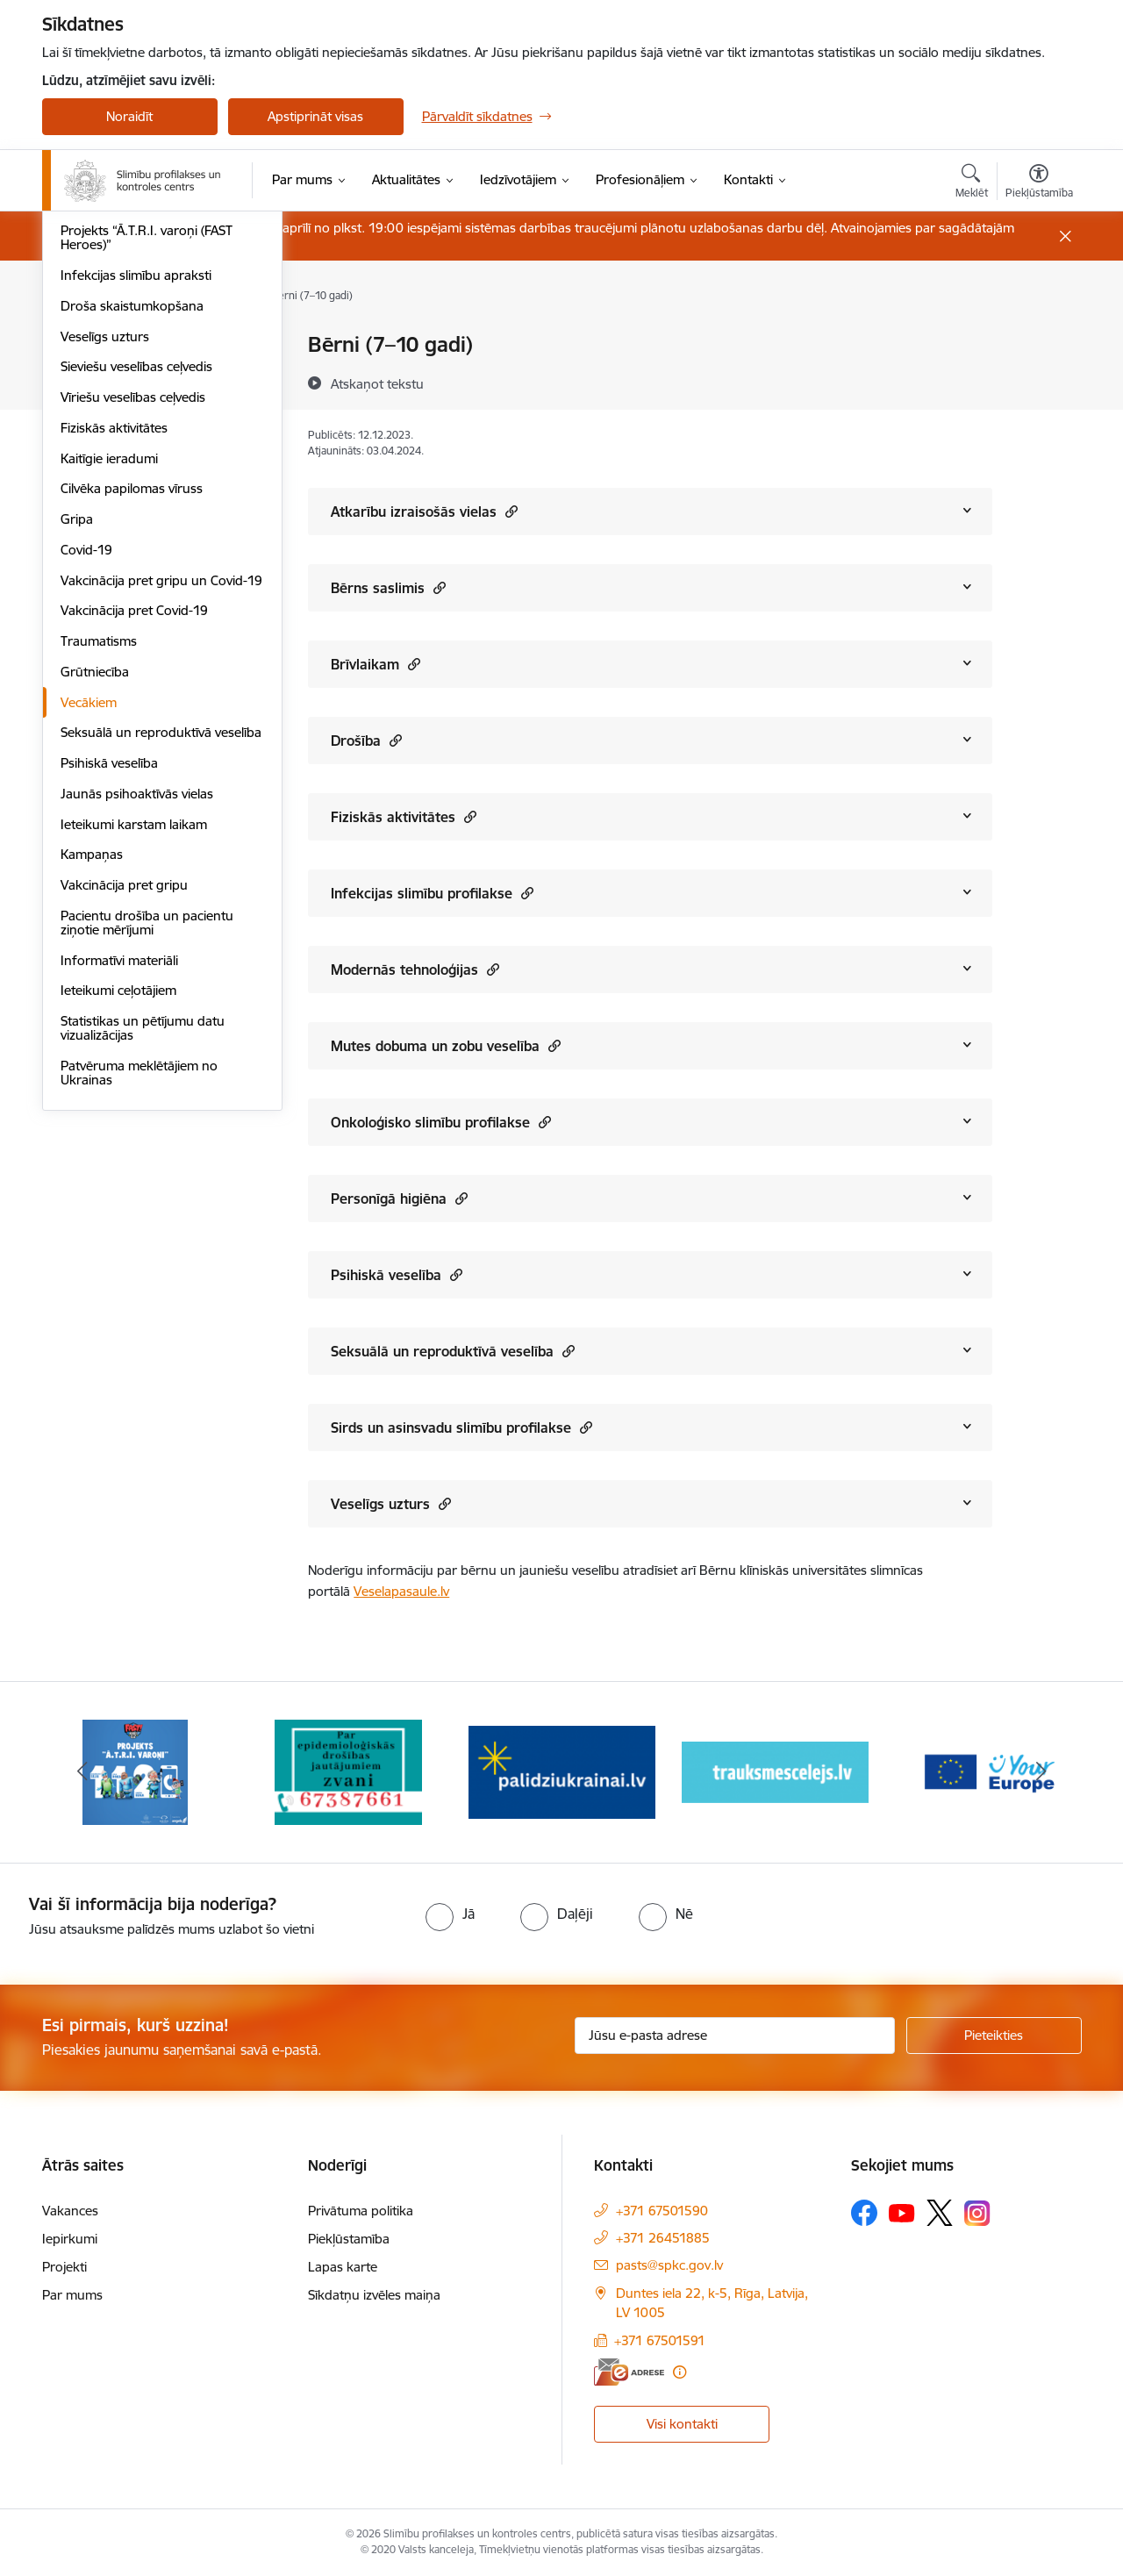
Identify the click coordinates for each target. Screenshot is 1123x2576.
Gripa (77, 756)
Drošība (366, 740)
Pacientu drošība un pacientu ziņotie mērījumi (147, 1159)
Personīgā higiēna (399, 1198)
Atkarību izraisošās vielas (424, 511)
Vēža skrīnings (103, 376)
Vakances (70, 2210)
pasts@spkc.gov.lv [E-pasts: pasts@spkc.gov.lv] (669, 2265)
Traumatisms (99, 877)
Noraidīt (129, 116)
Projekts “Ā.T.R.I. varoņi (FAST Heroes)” (146, 474)
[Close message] (1064, 236)
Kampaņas (92, 1091)
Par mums (72, 2294)
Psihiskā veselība (109, 999)
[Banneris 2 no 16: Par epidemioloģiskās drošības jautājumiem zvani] (348, 1771)
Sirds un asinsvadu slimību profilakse (461, 1427)
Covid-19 (86, 786)
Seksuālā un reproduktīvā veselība (161, 969)
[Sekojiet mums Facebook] (864, 2213)
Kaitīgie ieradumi (109, 695)
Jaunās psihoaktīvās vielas (137, 1030)
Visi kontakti (682, 2423)
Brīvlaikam (375, 664)
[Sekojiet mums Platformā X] (939, 2213)
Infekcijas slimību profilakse (432, 893)
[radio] (450, 1913)
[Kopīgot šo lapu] (1037, 381)
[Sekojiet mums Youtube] (902, 2211)
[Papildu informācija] (679, 2372)
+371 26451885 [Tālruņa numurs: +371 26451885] (663, 2237)
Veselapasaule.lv (401, 1591)
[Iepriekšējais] (82, 1772)
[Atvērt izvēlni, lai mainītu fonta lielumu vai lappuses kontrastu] (1039, 183)
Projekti (64, 2266)
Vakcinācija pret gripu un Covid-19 (161, 817)
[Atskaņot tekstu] (377, 383)
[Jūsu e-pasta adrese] (735, 2035)
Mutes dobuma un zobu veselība (446, 1045)
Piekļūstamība (349, 2238)
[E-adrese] (629, 2372)
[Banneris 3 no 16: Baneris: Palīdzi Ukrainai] (562, 1771)
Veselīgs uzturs (105, 573)
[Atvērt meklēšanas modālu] (972, 183)
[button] (509, 511)
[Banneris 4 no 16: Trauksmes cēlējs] (775, 1771)
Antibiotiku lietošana (120, 437)
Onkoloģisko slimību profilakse (441, 1122)
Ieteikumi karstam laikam (134, 1061)
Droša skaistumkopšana (132, 542)
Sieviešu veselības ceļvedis (136, 603)
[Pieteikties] (994, 2035)
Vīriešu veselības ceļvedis (133, 634)
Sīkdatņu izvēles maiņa (374, 2294)
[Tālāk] (1041, 1772)
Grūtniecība (95, 908)
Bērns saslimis (388, 587)
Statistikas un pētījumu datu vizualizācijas (143, 1264)
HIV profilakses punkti (125, 406)
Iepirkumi (69, 2238)
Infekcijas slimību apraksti (136, 512)
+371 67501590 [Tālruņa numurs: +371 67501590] (662, 2210)
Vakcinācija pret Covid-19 (134, 847)
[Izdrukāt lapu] (1037, 337)
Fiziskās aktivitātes (114, 664)
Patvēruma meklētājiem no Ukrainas (139, 1309)
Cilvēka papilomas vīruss (132, 725)
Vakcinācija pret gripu (124, 1121)
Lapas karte (342, 2266)
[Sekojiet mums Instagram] (977, 2213)
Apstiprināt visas (315, 116)
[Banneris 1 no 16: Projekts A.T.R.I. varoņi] (135, 1771)
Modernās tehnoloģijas (415, 969)
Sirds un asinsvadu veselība (141, 345)
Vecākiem (89, 939)
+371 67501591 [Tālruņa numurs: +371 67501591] (659, 2340)
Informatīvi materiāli (119, 1197)
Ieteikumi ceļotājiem (118, 1227)
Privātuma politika (360, 2210)
